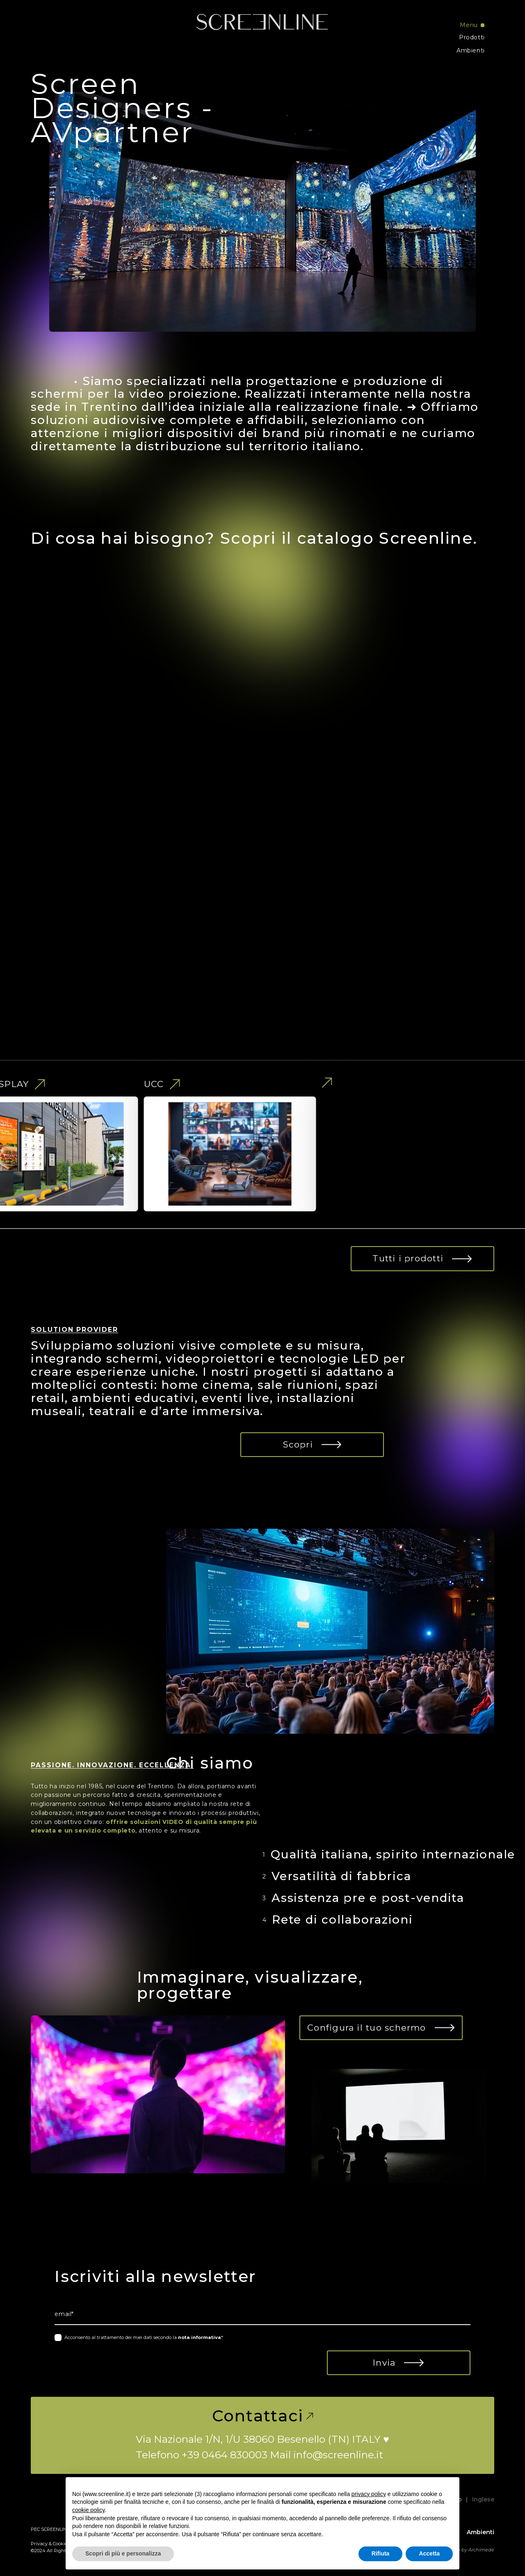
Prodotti (472, 37)
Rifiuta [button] (381, 2553)
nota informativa (199, 2337)
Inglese (483, 2499)
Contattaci (262, 2416)
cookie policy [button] (88, 2510)
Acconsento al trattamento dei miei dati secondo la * (143, 2337)
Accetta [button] (429, 2553)
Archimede (481, 2550)
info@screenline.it (338, 2454)
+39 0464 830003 (224, 2454)
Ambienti (471, 50)
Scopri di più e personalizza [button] (123, 2553)
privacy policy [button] (369, 2494)
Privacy (39, 2543)
